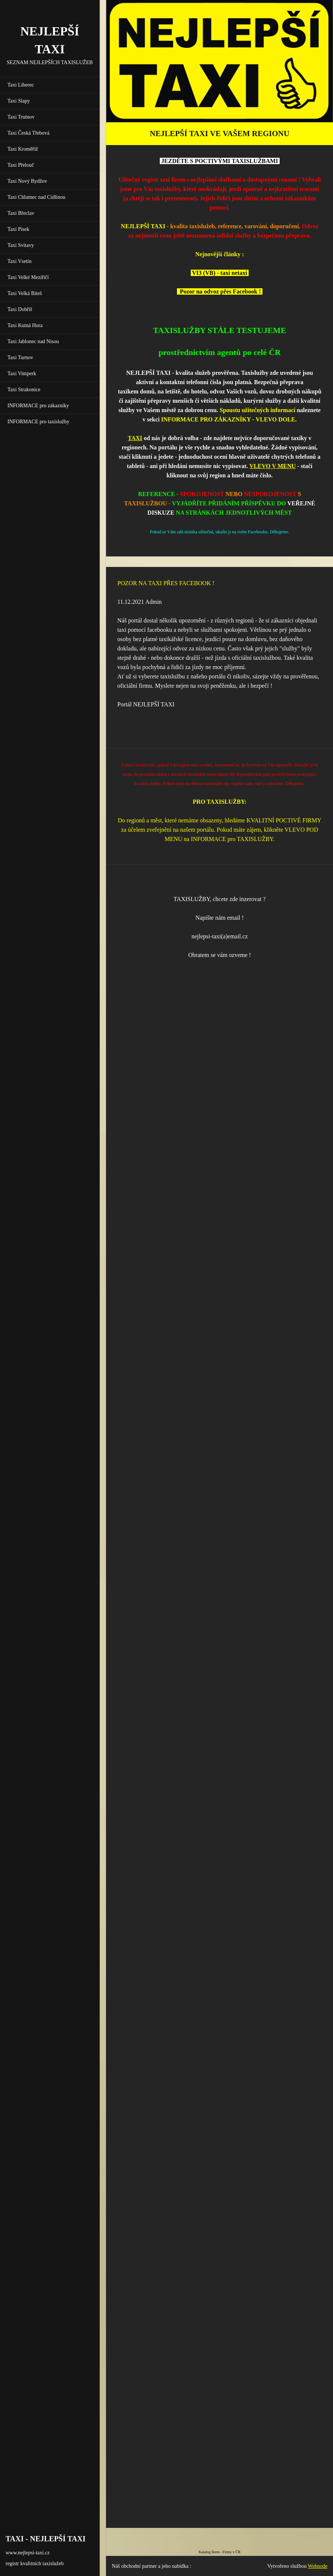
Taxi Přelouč (20, 165)
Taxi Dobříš (19, 309)
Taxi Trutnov (21, 117)
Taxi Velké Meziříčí (28, 277)
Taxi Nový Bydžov (27, 181)
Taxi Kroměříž (22, 149)
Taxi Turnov (20, 357)
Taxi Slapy (18, 101)
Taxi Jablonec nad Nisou (33, 341)
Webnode (318, 2566)
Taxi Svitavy (20, 245)
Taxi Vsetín (19, 261)
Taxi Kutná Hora (25, 325)
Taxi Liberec (20, 85)
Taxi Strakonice (23, 389)
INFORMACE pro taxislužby (38, 421)
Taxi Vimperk (21, 373)
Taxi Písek (18, 229)
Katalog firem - (210, 2552)
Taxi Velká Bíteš (24, 293)
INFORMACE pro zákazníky (38, 405)
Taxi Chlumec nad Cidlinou (36, 197)
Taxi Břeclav (20, 213)
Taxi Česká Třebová (28, 133)
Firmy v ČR (231, 2552)
